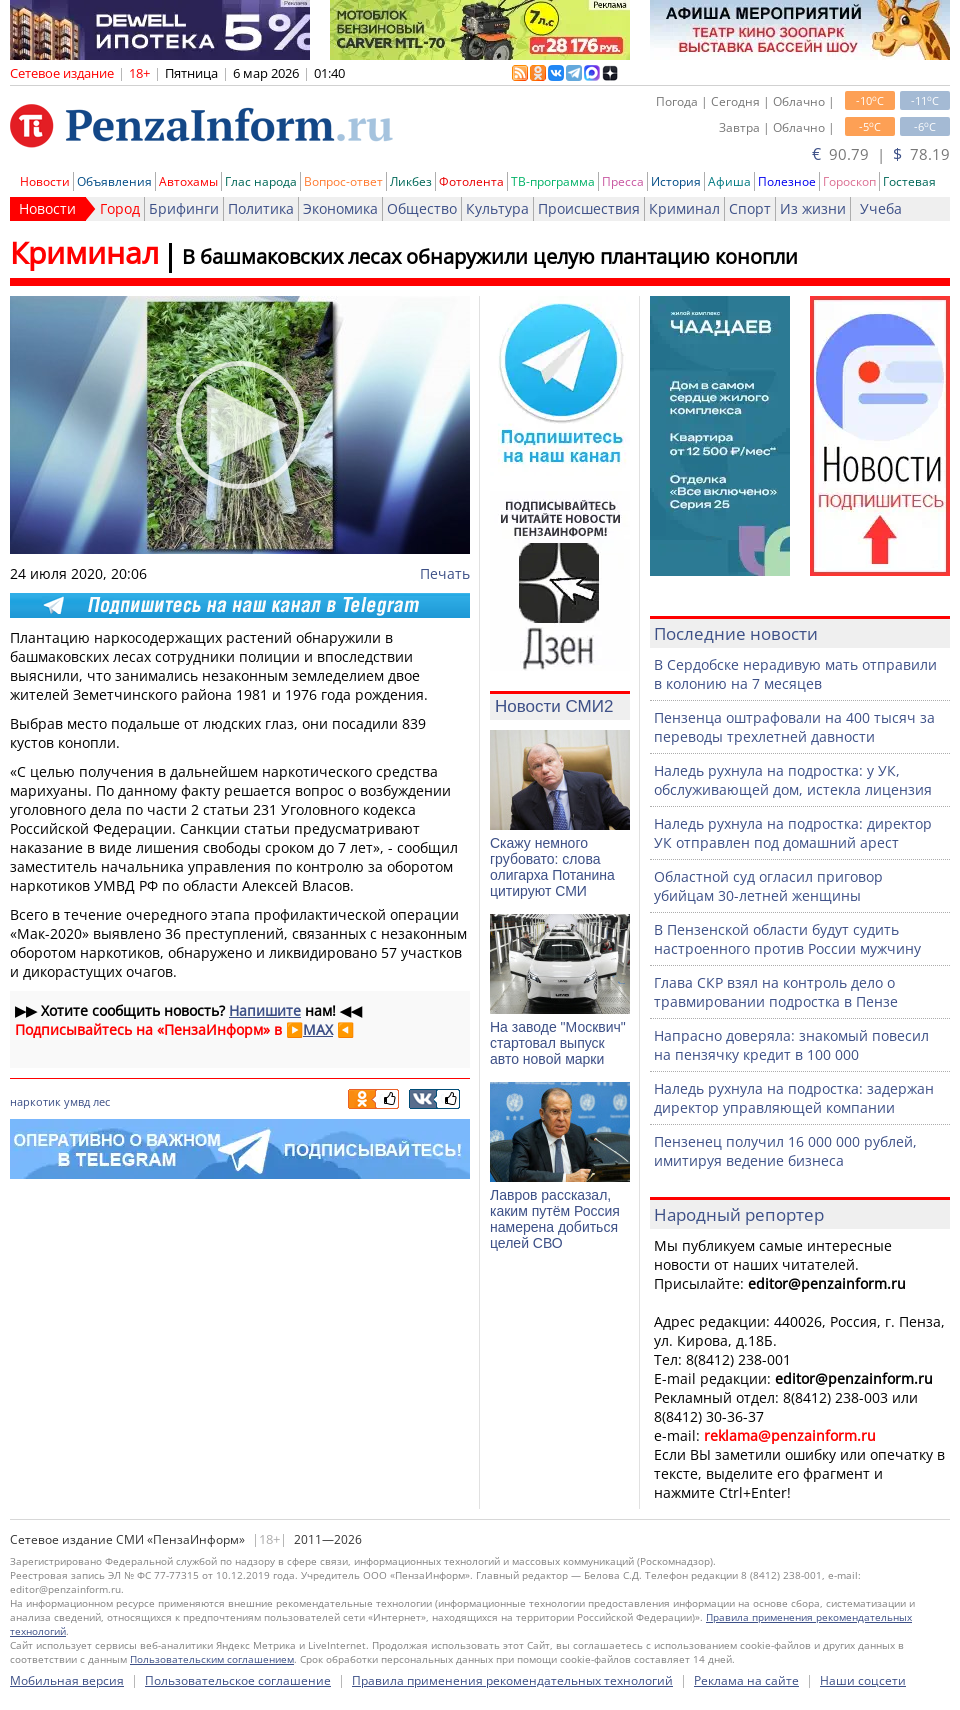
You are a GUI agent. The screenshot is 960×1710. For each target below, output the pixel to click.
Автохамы (188, 181)
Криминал (684, 208)
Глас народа (261, 181)
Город (120, 208)
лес (101, 1101)
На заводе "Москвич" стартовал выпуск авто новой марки (558, 1043)
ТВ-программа (553, 181)
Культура (497, 208)
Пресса (623, 181)
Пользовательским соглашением (212, 1659)
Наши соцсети (863, 1680)
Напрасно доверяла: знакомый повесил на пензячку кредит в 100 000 (791, 1045)
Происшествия (589, 208)
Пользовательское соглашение (238, 1680)
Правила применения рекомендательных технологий (512, 1680)
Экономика (340, 208)
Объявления (114, 181)
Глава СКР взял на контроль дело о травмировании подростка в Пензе (776, 992)
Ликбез (411, 181)
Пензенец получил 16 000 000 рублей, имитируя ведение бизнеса (785, 1151)
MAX (318, 1029)
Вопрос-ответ (343, 181)
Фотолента (471, 181)
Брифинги (184, 208)
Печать (445, 573)
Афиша (729, 181)
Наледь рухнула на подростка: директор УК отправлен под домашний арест (793, 833)
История (676, 181)
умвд (77, 1101)
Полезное (787, 181)
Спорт (750, 208)
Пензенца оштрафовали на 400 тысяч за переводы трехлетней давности (794, 727)
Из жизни (813, 208)
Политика (261, 208)
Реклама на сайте (746, 1680)
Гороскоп (849, 181)
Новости (45, 181)
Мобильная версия (67, 1680)
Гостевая (909, 181)
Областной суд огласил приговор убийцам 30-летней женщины (768, 886)
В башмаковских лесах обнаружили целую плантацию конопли (490, 256)
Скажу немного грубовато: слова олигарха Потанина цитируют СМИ (552, 867)
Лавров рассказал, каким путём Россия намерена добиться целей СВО (555, 1219)
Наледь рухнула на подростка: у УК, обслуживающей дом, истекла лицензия (793, 780)
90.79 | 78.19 (881, 154)
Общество (422, 208)
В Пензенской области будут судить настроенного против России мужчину (787, 939)
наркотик (35, 1101)
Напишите (265, 1010)
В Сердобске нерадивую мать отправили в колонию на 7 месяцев (795, 674)
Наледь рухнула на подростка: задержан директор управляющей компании (794, 1098)
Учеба (881, 208)
